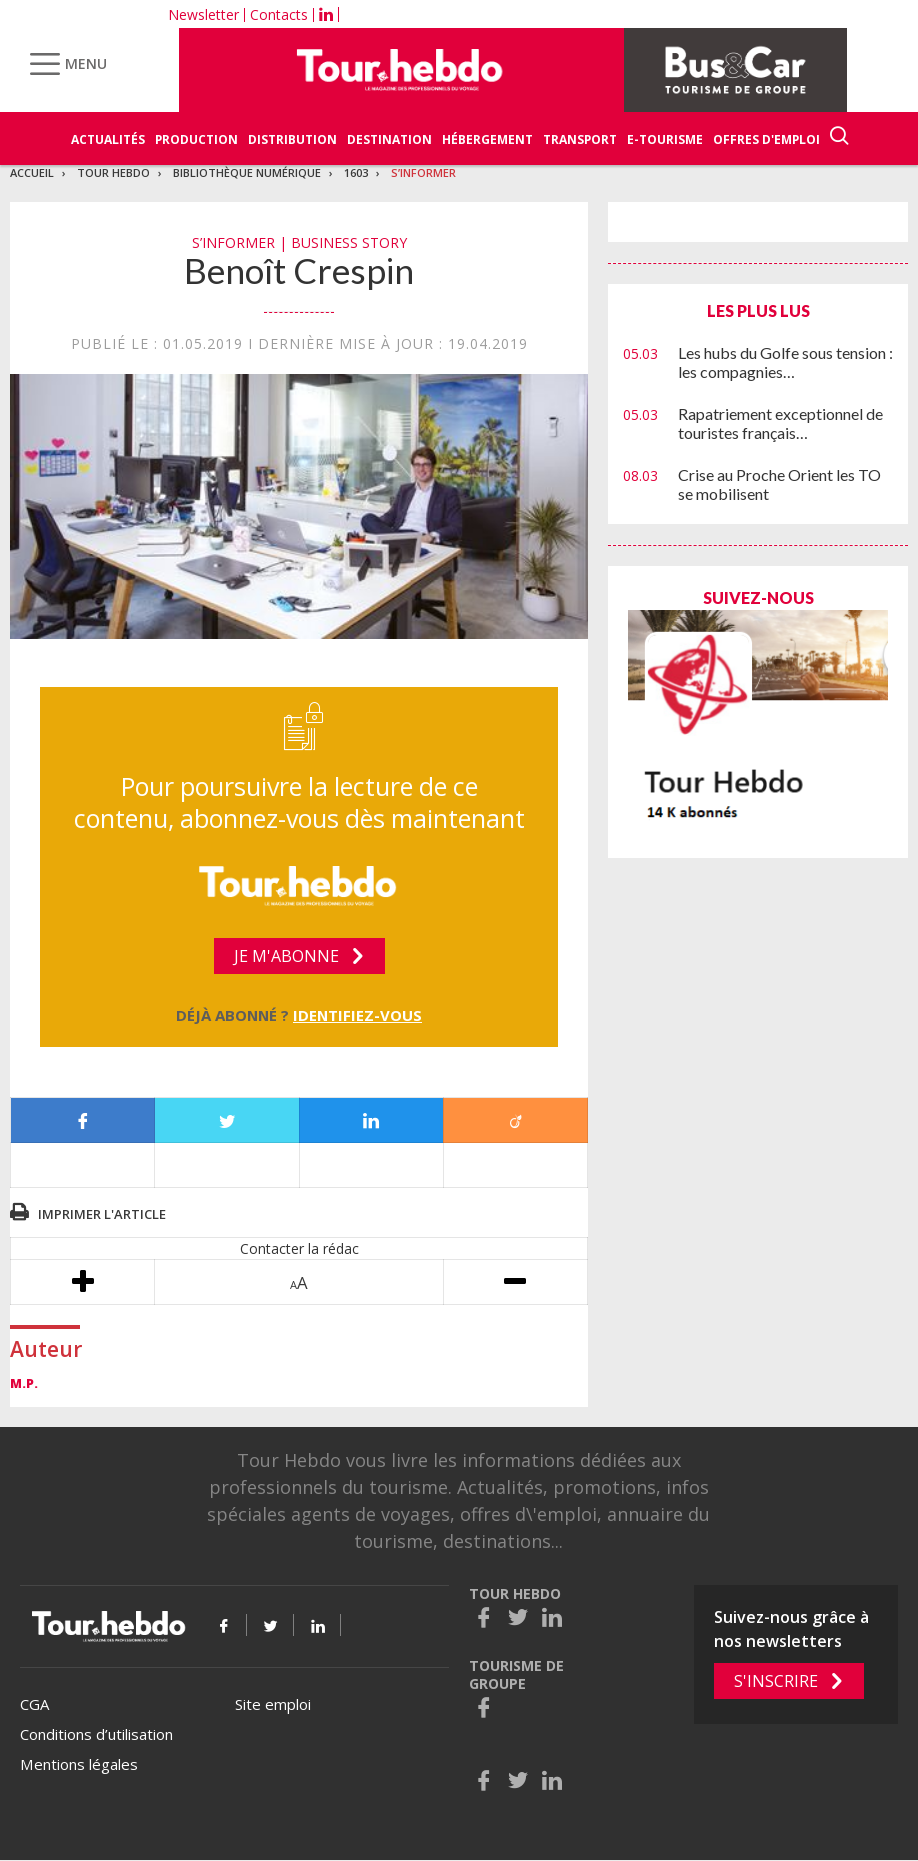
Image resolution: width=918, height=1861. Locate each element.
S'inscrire (776, 1681)
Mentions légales (79, 1764)
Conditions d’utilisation (96, 1734)
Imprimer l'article (102, 1214)
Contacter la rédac (299, 1248)
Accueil (32, 172)
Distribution (292, 139)
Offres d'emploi (766, 139)
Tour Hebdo (113, 172)
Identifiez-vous (357, 1015)
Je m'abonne (286, 956)
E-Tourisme (665, 139)
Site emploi (273, 1704)
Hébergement (487, 139)
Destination (389, 139)
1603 (356, 172)
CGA (34, 1704)
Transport (580, 139)
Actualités (108, 139)
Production (196, 139)
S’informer (423, 172)
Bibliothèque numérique (247, 172)
